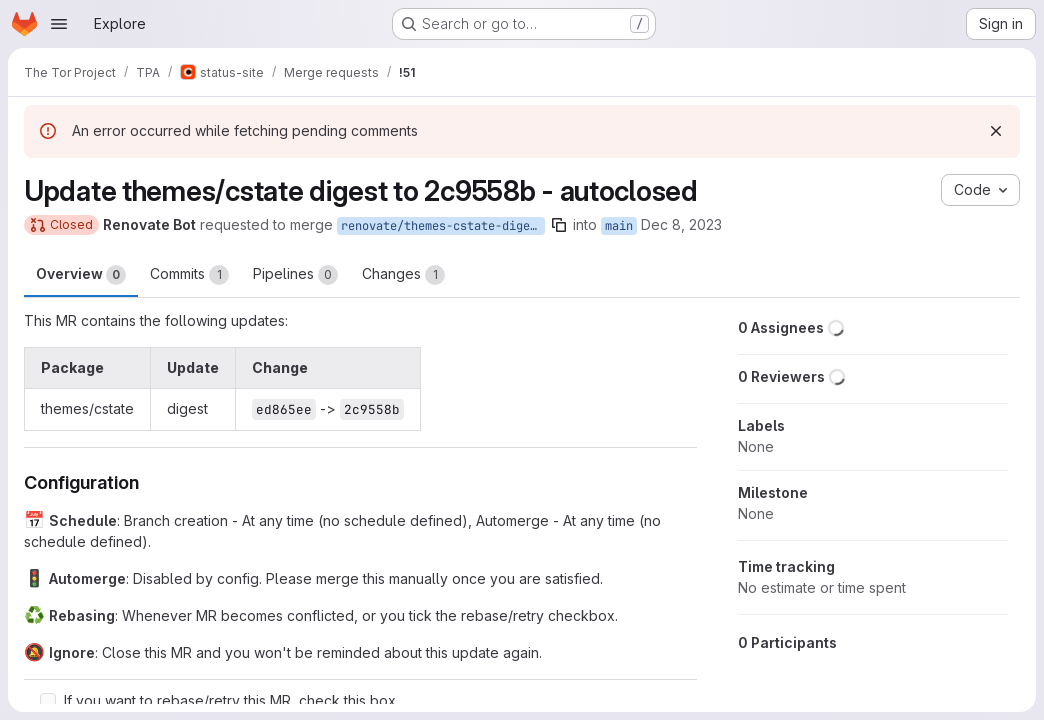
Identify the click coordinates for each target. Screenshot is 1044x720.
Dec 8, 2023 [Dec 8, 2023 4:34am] (681, 224)
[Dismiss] (996, 131)
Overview (81, 275)
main (619, 226)
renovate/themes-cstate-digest (442, 226)
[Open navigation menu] (59, 24)
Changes (403, 275)
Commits (189, 275)
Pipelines (295, 275)
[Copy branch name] (559, 225)
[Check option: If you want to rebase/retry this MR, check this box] (48, 701)
